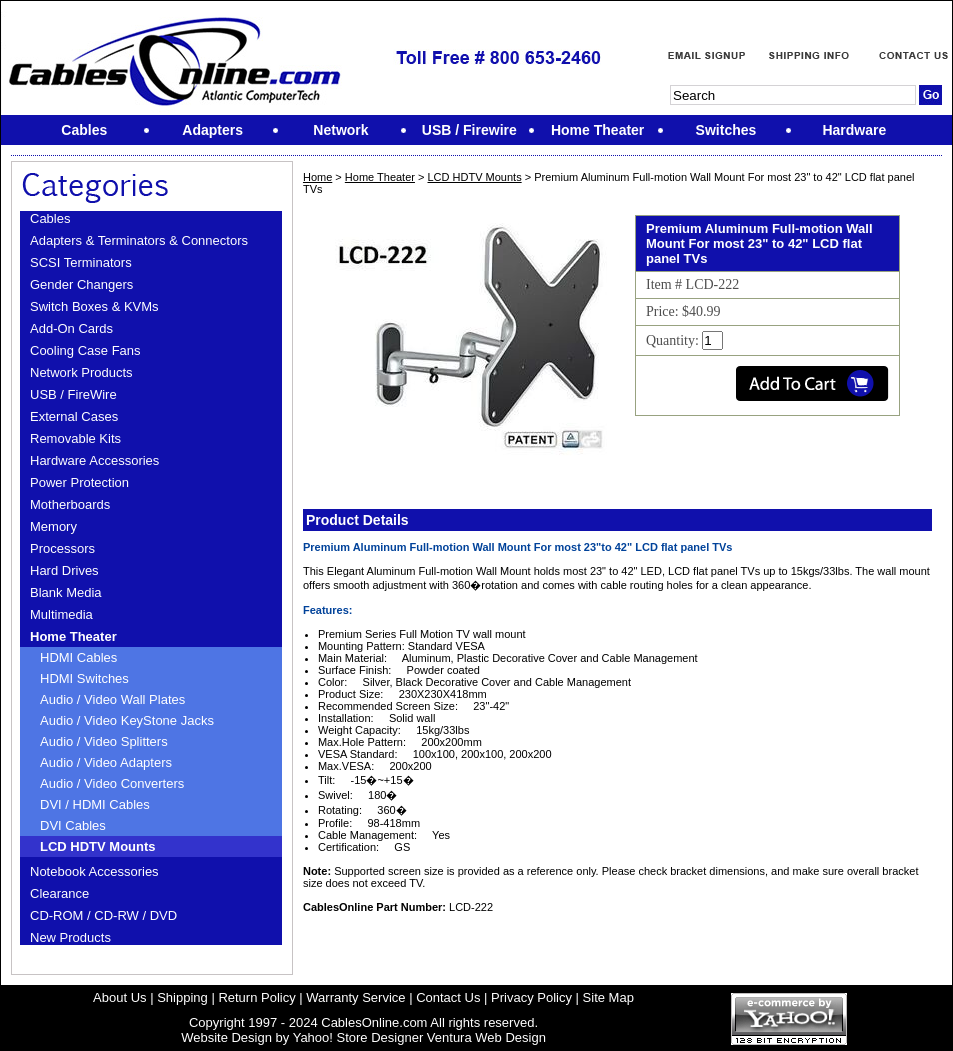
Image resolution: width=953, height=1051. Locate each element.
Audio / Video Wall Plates (112, 699)
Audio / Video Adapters (106, 762)
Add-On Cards (71, 328)
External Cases (74, 416)
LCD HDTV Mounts (98, 846)
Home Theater (73, 636)
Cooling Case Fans (85, 350)
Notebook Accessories (94, 871)
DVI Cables (73, 825)
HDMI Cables (78, 657)
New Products (70, 937)
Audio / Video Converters (112, 783)
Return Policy (256, 997)
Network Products (81, 372)
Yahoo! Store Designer (358, 1037)
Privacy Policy (531, 997)
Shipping (182, 997)
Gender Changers (81, 284)
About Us (119, 997)
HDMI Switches (84, 678)
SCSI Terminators (81, 262)
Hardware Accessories (94, 460)
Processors (62, 548)
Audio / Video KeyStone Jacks (127, 720)
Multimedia (61, 614)
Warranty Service (355, 997)
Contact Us (448, 997)
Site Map (608, 997)
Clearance (59, 893)
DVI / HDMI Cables (95, 804)
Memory (53, 526)
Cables (50, 218)
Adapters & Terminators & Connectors (139, 240)
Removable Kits (75, 438)
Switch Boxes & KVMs (94, 306)
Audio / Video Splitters (104, 741)
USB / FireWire (73, 394)
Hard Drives (64, 570)
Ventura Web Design (486, 1037)
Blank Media (66, 592)
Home (317, 177)
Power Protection (79, 482)
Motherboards (70, 504)
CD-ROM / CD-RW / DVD (103, 915)
